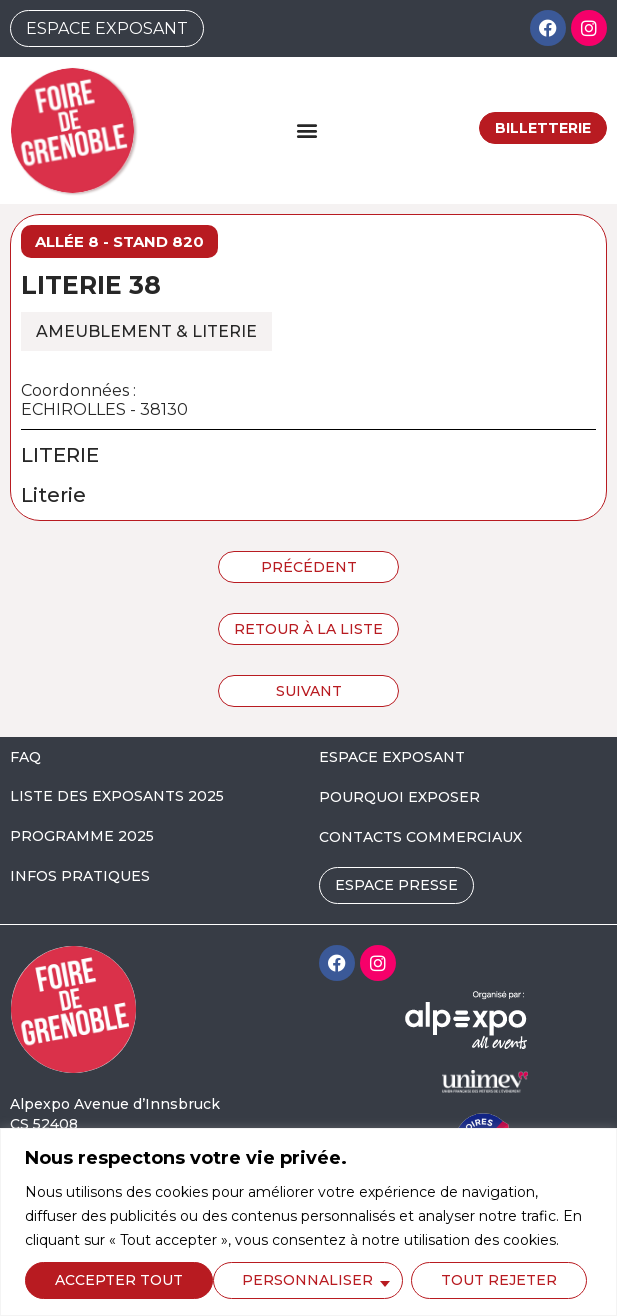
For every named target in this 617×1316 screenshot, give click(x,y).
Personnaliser (119, 1280)
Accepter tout (499, 1280)
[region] (308, 1222)
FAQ (25, 757)
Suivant (309, 691)
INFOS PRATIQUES (80, 876)
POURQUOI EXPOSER (399, 797)
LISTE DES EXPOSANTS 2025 (117, 796)
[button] (307, 130)
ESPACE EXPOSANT (392, 757)
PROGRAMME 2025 (82, 836)
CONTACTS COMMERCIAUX (420, 837)
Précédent (309, 567)
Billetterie (543, 128)
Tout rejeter (310, 1280)
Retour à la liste (308, 629)
